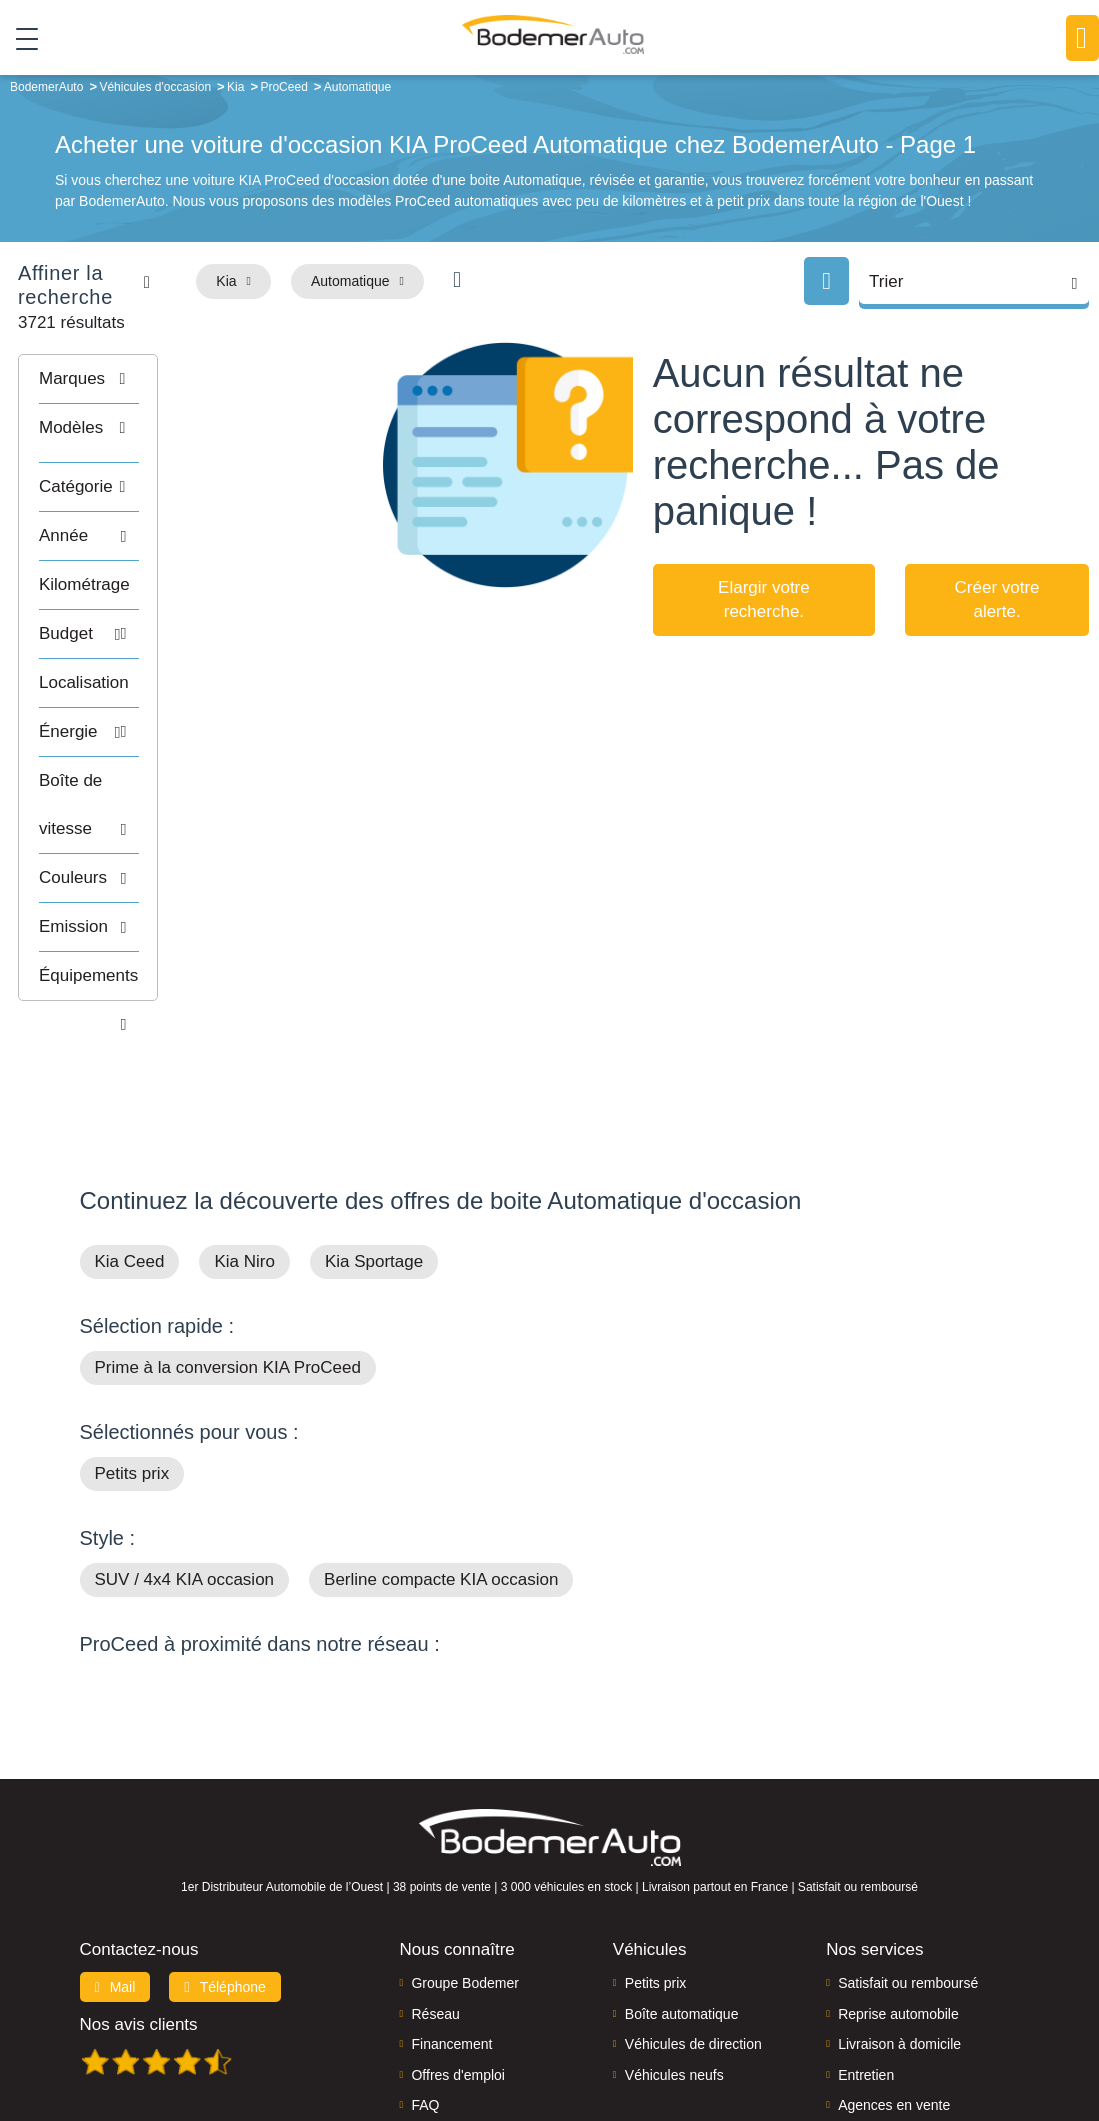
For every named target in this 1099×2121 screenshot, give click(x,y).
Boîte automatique (682, 1887)
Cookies (803, 2037)
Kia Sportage (374, 1134)
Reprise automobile (898, 1887)
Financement (451, 1917)
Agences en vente (894, 1978)
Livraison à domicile (899, 1917)
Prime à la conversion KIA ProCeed (228, 1240)
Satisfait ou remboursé (908, 1856)
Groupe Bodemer (464, 1856)
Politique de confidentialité (913, 2037)
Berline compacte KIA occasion (441, 1452)
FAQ (425, 1978)
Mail (115, 1860)
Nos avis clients (139, 1897)
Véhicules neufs (674, 1947)
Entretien (866, 1947)
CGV (1015, 2037)
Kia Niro (244, 1134)
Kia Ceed (130, 1134)
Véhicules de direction (693, 1917)
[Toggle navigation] (19, 39)
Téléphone (225, 1860)
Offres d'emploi (457, 1947)
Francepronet (334, 2037)
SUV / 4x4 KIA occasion (185, 1452)
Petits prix (132, 1346)
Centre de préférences (593, 2037)
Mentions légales (719, 2037)
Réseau (435, 1887)
